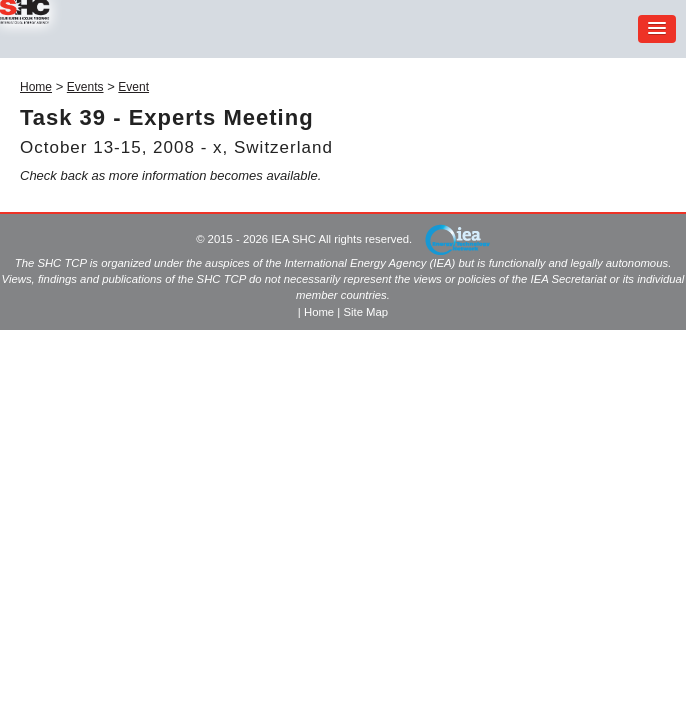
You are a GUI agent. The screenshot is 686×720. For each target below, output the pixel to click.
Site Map (365, 312)
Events (85, 87)
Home (36, 87)
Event (133, 87)
